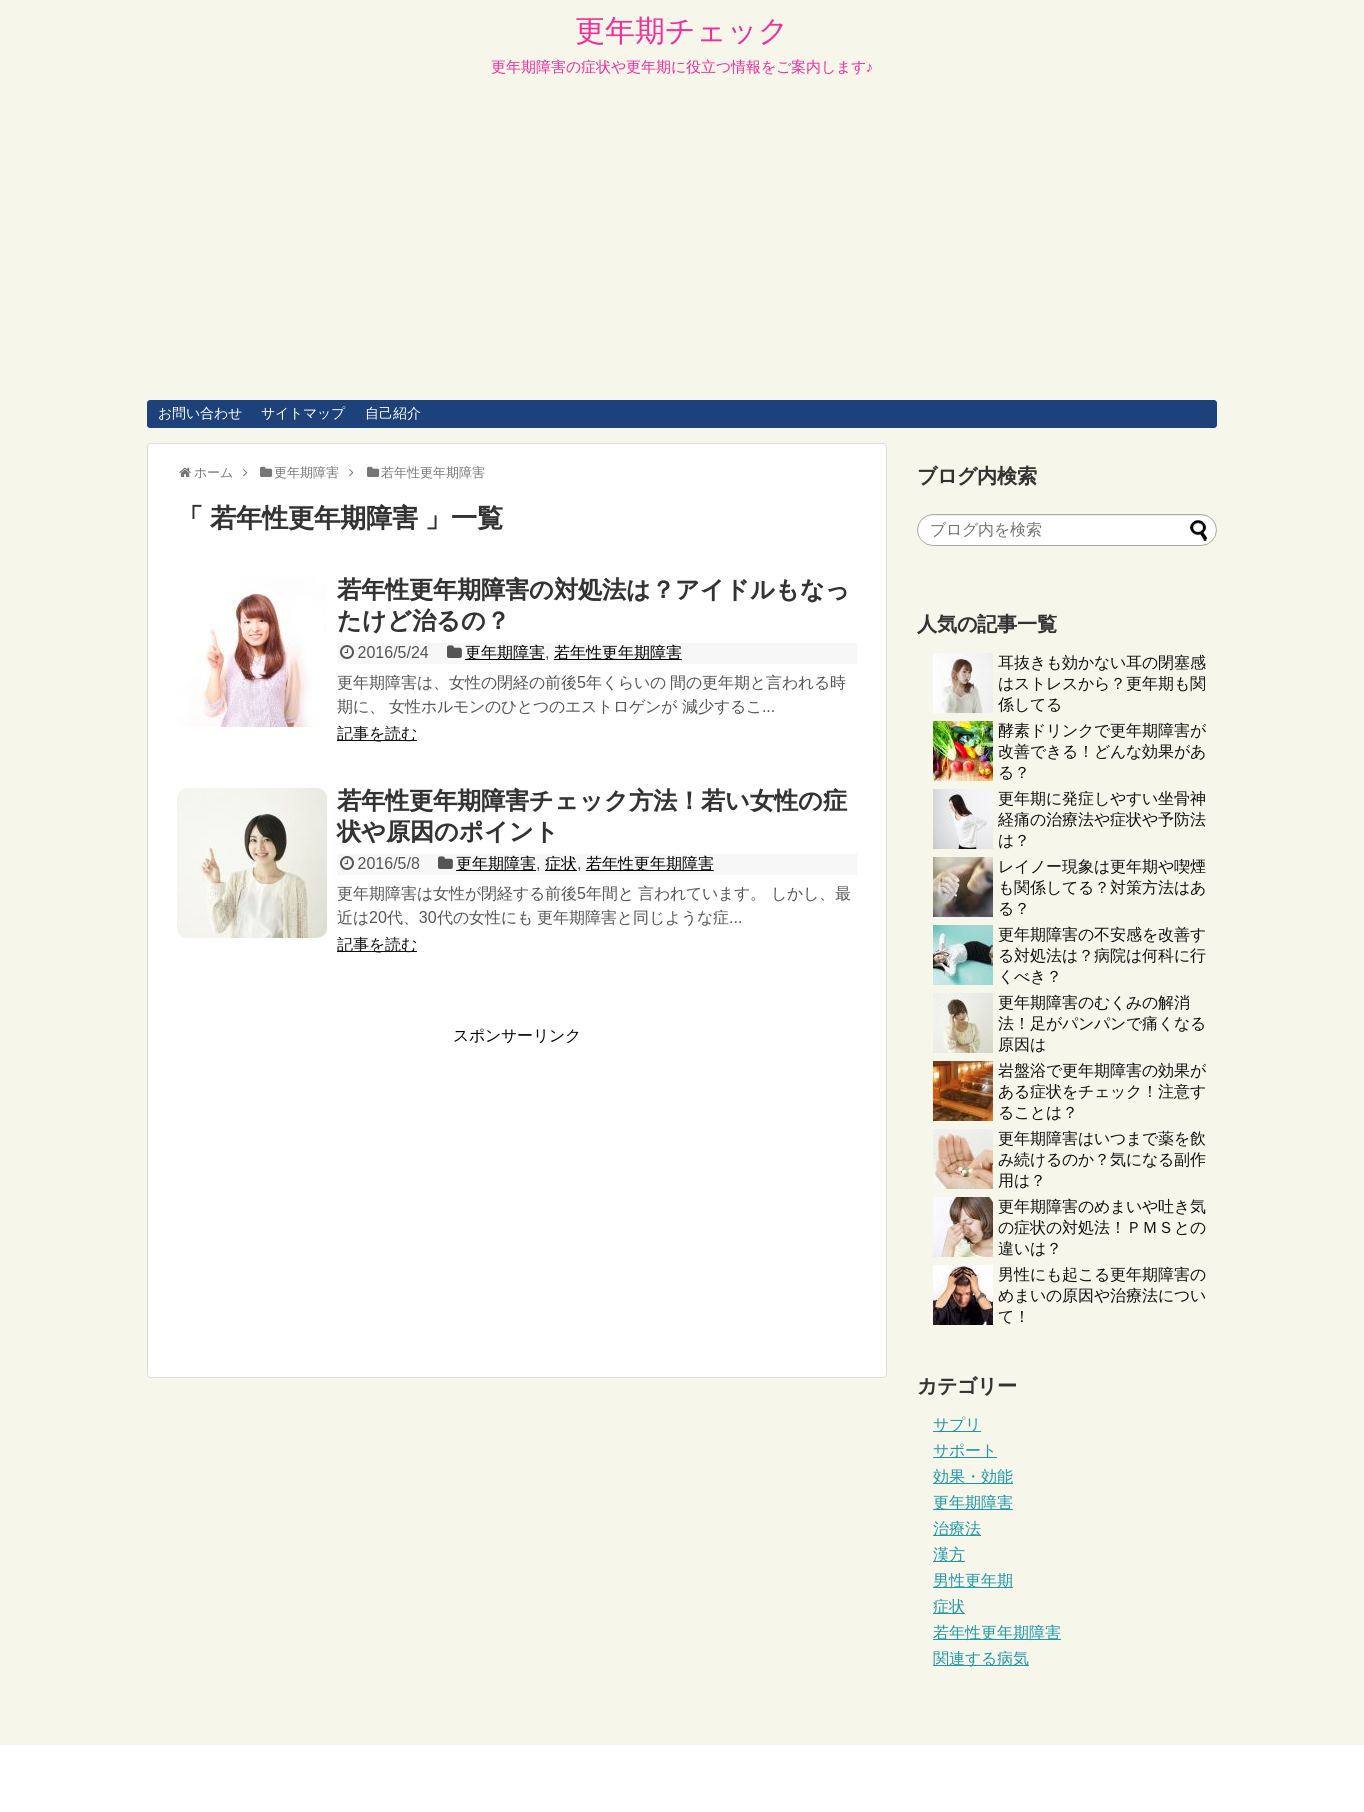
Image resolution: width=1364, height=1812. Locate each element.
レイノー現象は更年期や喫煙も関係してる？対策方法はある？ (1102, 887)
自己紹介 (393, 413)
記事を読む (377, 733)
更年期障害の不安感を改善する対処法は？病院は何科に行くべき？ (1102, 955)
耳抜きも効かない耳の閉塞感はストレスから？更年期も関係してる (1102, 683)
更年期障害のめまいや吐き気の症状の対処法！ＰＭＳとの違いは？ (1102, 1227)
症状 (561, 863)
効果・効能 (973, 1476)
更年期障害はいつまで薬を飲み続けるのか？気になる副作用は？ (1102, 1159)
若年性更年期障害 (618, 652)
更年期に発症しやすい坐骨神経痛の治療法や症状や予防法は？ (1102, 819)
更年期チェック (682, 30)
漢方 (949, 1554)
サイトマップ (303, 413)
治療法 (957, 1528)
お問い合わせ (200, 413)
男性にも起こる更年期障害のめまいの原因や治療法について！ (1102, 1295)
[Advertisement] (682, 250)
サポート (965, 1450)
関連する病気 (981, 1658)
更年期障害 (505, 652)
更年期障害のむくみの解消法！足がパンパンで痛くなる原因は (1102, 1023)
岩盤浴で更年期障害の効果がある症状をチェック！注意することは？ (1102, 1091)
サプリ (957, 1424)
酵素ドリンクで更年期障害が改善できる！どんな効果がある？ (1102, 751)
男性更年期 (973, 1580)
